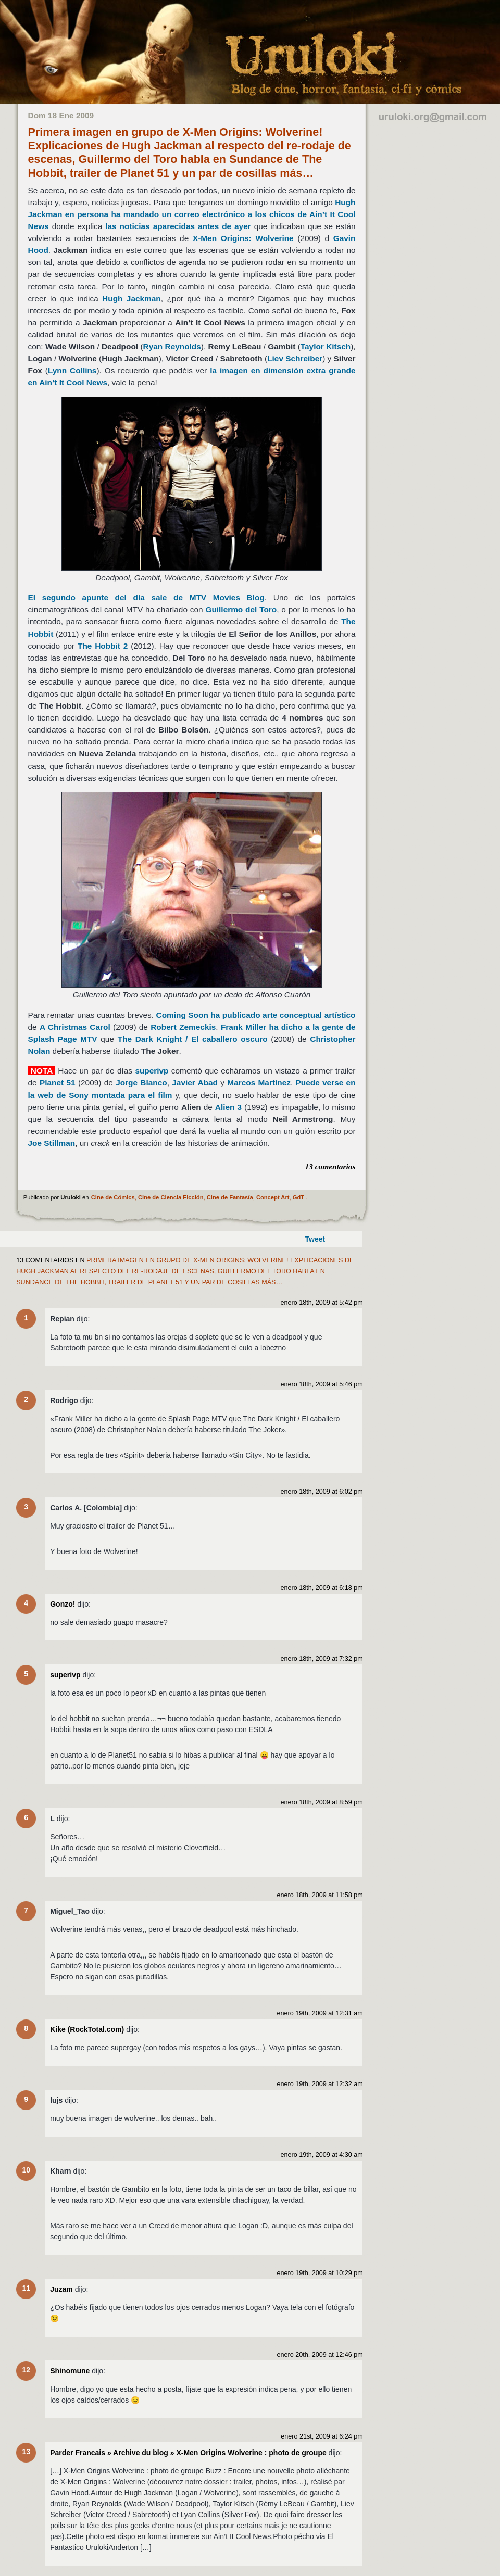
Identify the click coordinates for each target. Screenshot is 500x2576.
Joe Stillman (52, 1143)
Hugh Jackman (131, 298)
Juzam (61, 2289)
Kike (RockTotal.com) (87, 2029)
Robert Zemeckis (183, 1026)
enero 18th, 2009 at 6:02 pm (321, 1491)
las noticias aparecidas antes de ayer (178, 226)
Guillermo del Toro (241, 609)
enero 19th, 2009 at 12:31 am (319, 2013)
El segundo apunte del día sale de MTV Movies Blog (146, 597)
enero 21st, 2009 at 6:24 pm (322, 2436)
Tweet (315, 1239)
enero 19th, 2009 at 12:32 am (319, 2084)
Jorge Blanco (141, 1082)
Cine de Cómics (113, 1197)
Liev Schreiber (294, 358)
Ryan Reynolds (172, 346)
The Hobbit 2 (103, 645)
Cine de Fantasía (230, 1197)
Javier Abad (195, 1082)
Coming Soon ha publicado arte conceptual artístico (256, 1015)
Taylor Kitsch (326, 346)
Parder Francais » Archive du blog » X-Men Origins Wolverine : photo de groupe (188, 2452)
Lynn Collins (72, 370)
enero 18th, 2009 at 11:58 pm (319, 1895)
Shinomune (70, 2371)
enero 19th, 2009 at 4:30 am (321, 2154)
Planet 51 (58, 1082)
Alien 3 (228, 1107)
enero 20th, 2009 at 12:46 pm (319, 2354)
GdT (298, 1197)
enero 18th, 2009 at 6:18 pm (321, 1588)
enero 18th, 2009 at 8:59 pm (321, 1802)
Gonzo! (62, 1604)
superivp (151, 1070)
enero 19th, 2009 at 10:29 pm (319, 2273)
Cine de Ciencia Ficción (171, 1197)
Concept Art (273, 1197)
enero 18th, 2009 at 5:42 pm (321, 1302)
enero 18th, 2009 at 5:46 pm (321, 1384)
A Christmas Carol (75, 1026)
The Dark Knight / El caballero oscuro (193, 1038)
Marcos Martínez (259, 1082)
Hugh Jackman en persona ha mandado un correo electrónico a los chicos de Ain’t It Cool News (192, 214)
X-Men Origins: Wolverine (243, 238)
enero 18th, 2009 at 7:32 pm (321, 1658)
